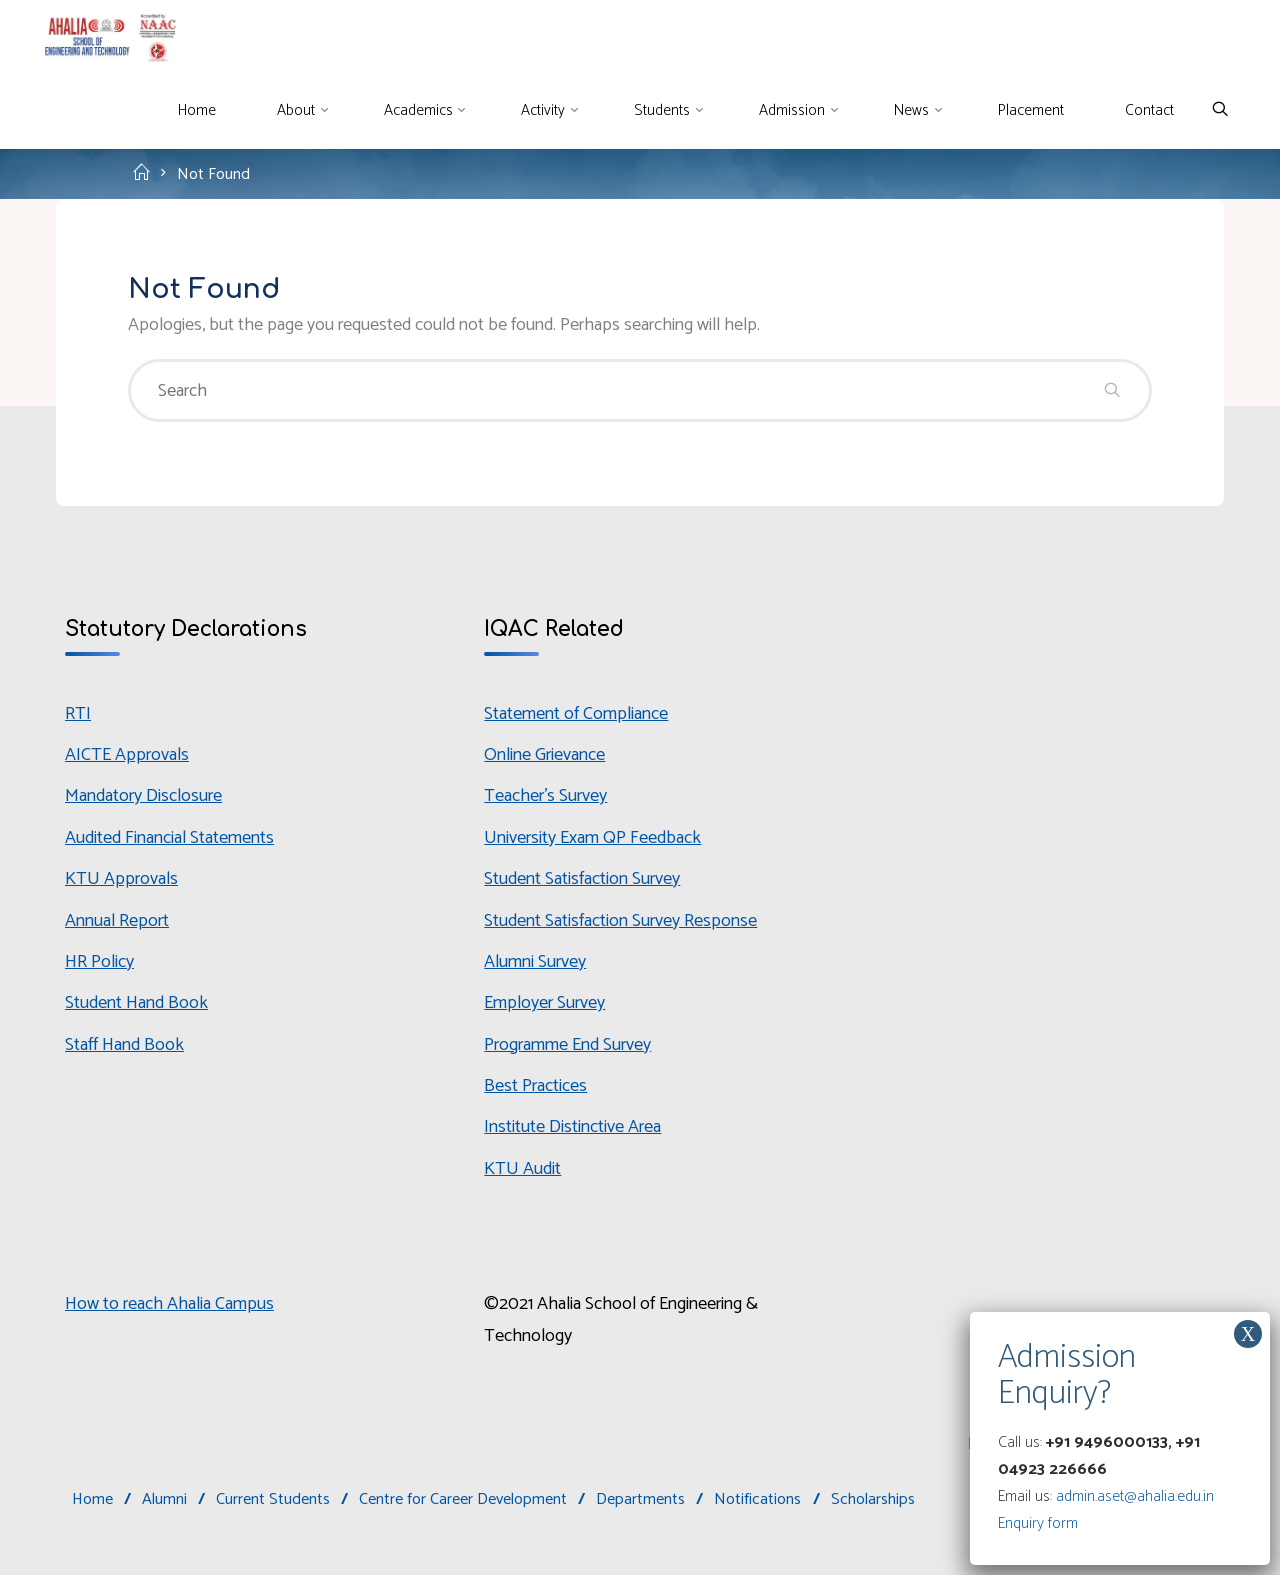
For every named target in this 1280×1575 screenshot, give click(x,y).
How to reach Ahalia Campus (169, 1304)
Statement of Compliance (576, 714)
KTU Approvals (121, 879)
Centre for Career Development (463, 1499)
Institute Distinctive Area (572, 1127)
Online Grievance (544, 755)
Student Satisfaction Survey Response (620, 921)
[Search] (1220, 110)
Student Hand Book (136, 1003)
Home (92, 1499)
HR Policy (99, 962)
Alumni (164, 1499)
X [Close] (1248, 1334)
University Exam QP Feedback (592, 838)
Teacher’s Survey (545, 796)
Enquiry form (1038, 1523)
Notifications (757, 1499)
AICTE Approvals (127, 755)
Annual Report (117, 921)
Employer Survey (544, 1003)
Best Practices (535, 1086)
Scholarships (873, 1499)
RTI (78, 714)
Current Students (273, 1499)
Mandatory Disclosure (143, 796)
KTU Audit (522, 1169)
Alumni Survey (535, 962)
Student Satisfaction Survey (582, 879)
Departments (640, 1499)
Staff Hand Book (124, 1045)
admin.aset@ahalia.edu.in (1135, 1496)
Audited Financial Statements (169, 838)
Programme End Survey (567, 1045)
